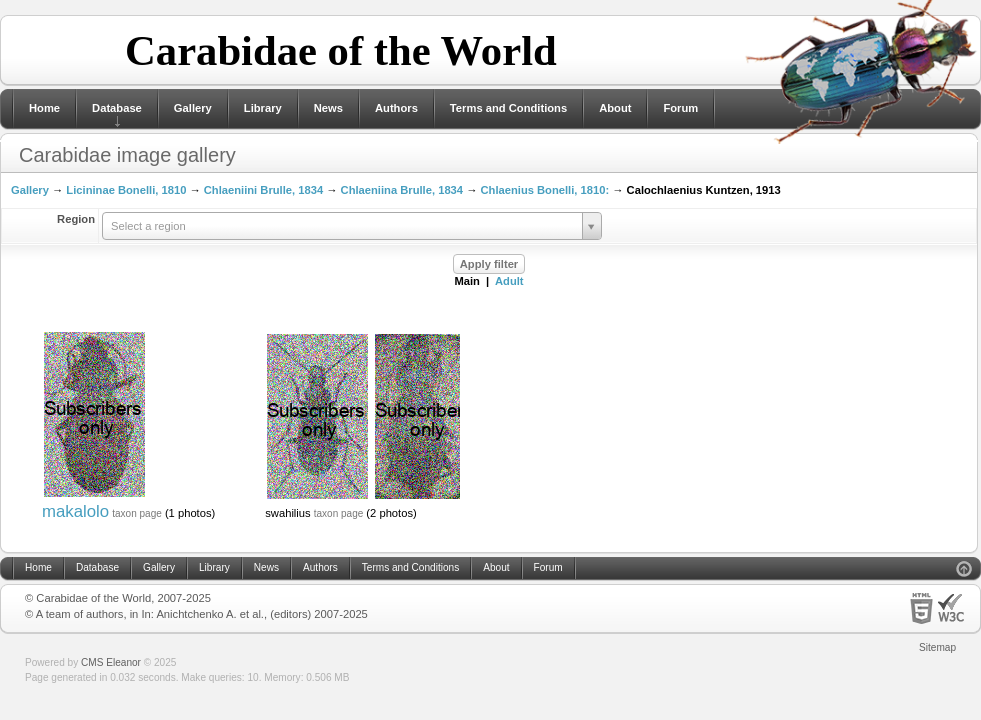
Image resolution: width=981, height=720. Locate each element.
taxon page (137, 513)
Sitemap (937, 647)
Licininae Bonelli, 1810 (126, 190)
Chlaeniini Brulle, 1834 (263, 190)
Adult (509, 281)
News (328, 108)
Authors (396, 108)
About (615, 108)
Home (44, 108)
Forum (680, 108)
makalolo (75, 511)
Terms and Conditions (508, 108)
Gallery (193, 108)
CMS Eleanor (111, 662)
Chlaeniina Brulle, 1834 (402, 190)
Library (263, 108)
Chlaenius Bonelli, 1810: (544, 190)
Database (117, 108)
